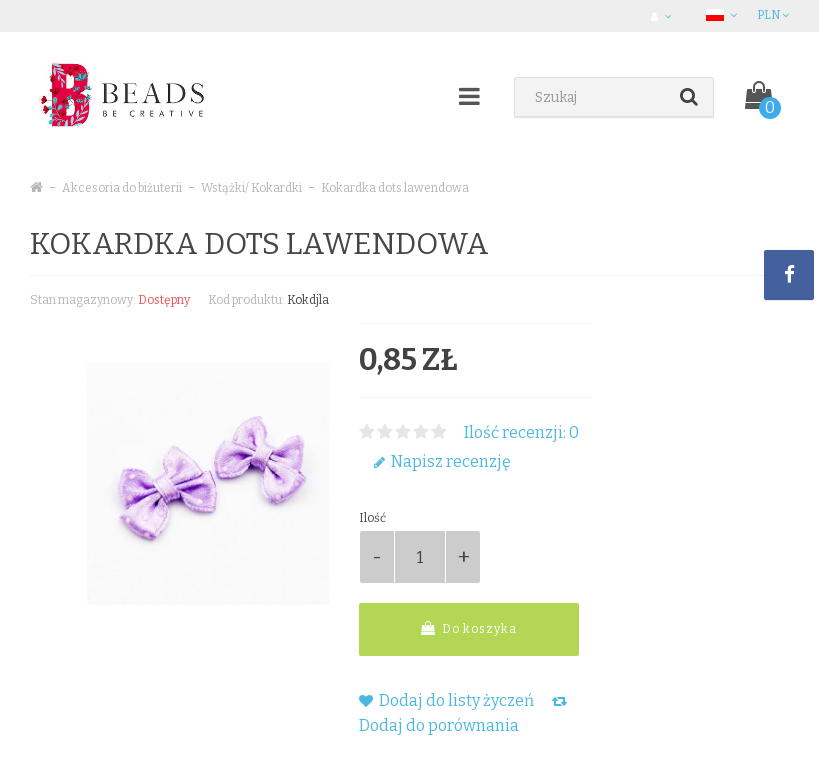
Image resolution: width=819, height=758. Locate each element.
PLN (773, 15)
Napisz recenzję (442, 461)
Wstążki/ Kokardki (251, 188)
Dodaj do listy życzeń (446, 700)
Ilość (372, 518)
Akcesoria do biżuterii (122, 188)
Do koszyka (469, 628)
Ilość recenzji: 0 (521, 432)
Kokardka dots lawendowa (395, 188)
